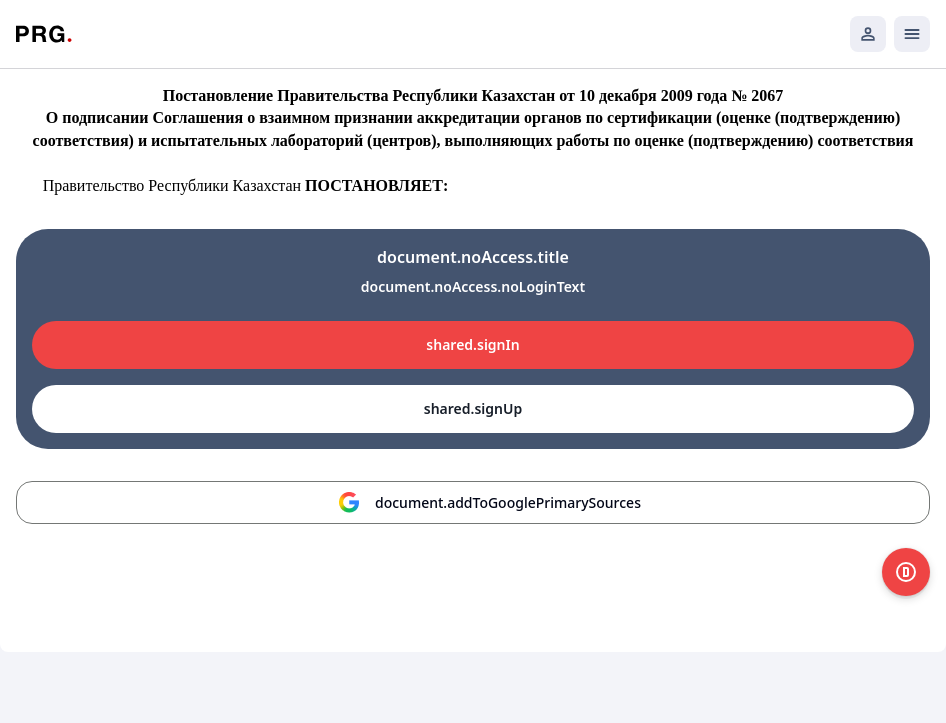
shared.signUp (473, 408)
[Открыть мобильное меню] (912, 34)
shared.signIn (472, 344)
